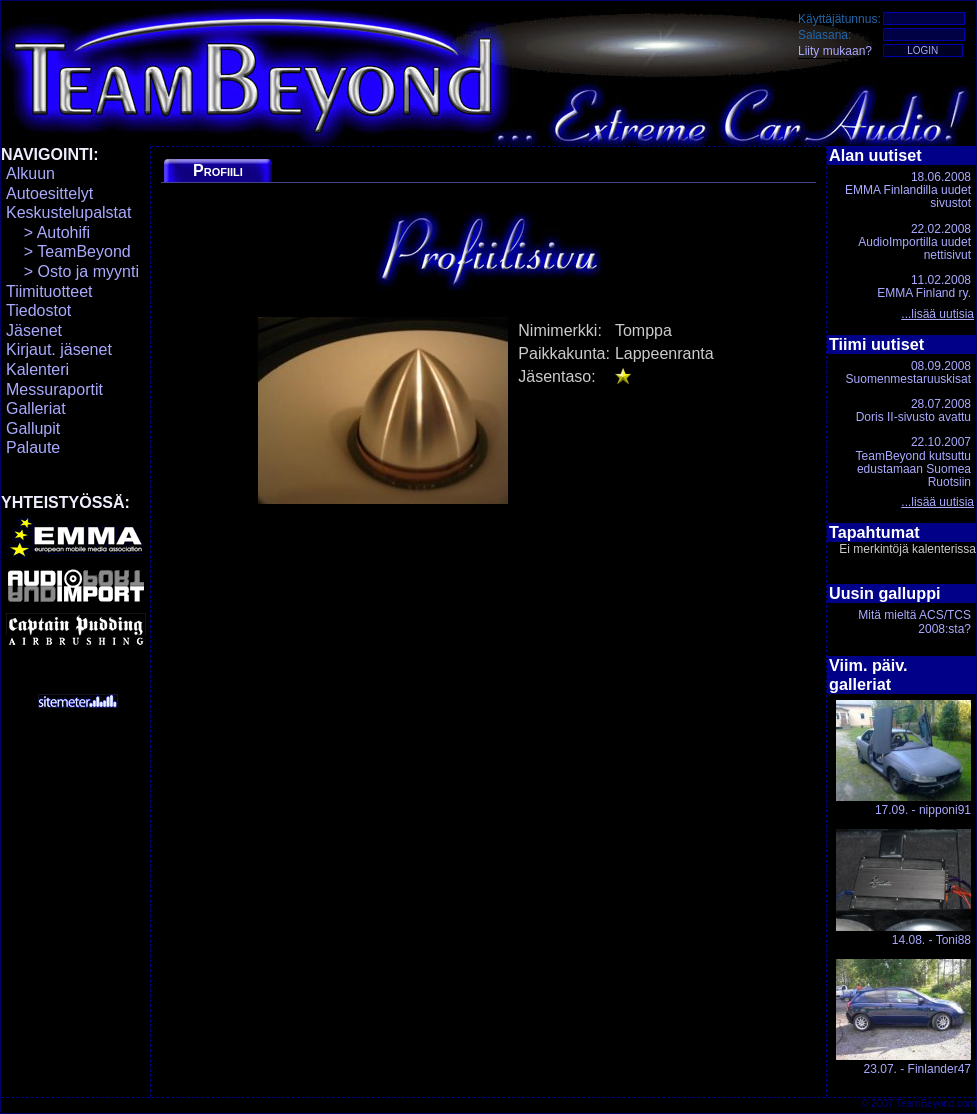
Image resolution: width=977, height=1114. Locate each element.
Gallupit (33, 428)
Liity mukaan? (835, 51)
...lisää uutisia (937, 314)
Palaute (33, 447)
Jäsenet (34, 330)
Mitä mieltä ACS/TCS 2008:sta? (914, 621)
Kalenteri (37, 369)
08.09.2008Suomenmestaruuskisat (908, 372)
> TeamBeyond (68, 251)
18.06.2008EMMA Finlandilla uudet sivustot (908, 190)
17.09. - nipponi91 (903, 758)
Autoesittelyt (49, 193)
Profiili (218, 170)
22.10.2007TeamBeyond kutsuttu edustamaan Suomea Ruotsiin (913, 462)
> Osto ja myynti (72, 271)
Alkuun (30, 173)
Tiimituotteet (49, 291)
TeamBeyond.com (936, 1103)
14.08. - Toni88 (903, 887)
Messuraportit (54, 389)
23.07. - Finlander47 (903, 1017)
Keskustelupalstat (68, 212)
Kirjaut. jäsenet (59, 349)
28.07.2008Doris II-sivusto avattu (913, 410)
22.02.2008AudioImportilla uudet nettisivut (914, 242)
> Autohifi (48, 232)
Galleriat (36, 408)
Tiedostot (38, 310)
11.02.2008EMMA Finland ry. (924, 286)
